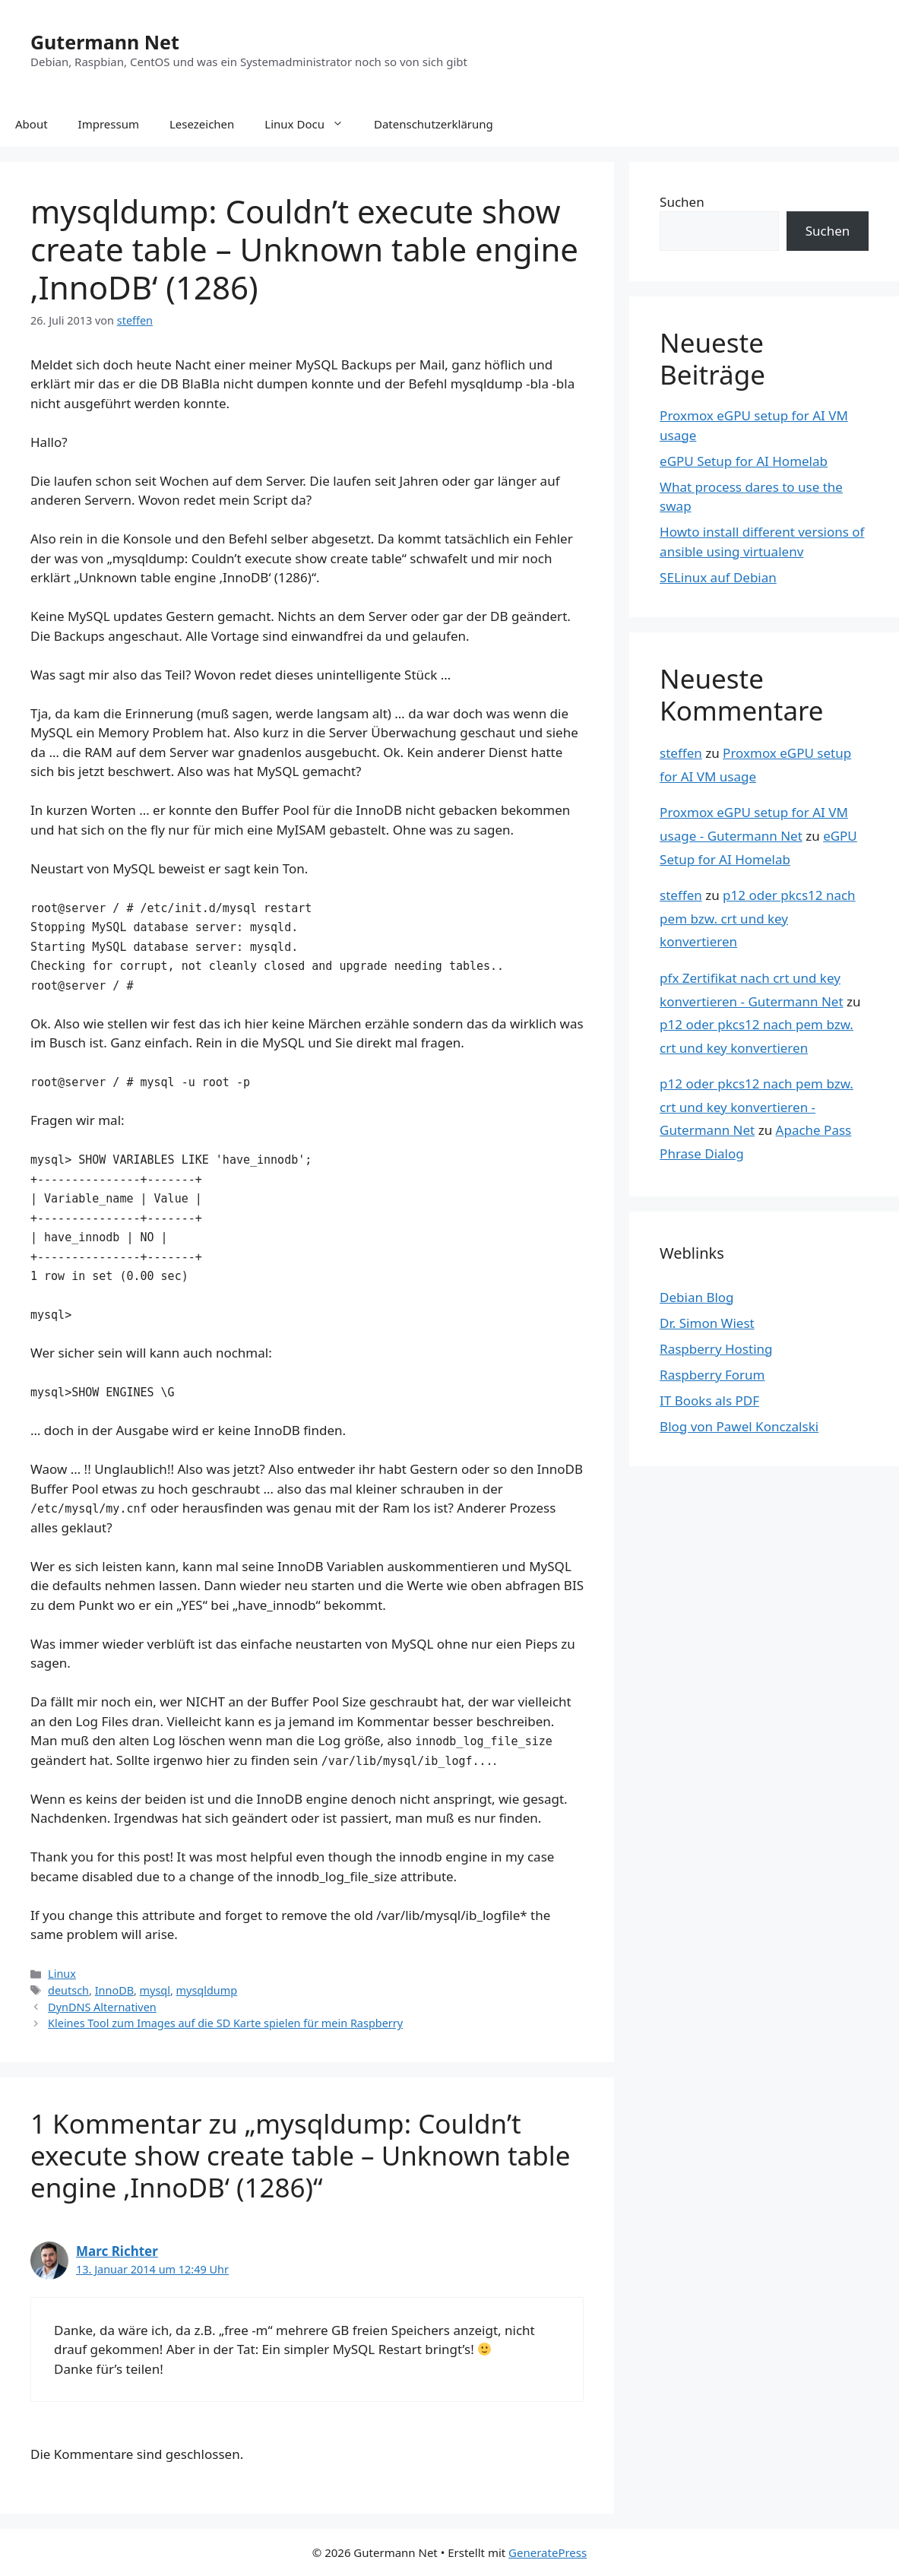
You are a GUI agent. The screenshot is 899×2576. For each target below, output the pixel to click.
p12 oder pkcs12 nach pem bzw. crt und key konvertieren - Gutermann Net (756, 1107)
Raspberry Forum (712, 1374)
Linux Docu (311, 124)
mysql (155, 1990)
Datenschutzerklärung (433, 123)
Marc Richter (117, 2251)
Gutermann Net (104, 42)
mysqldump (207, 1990)
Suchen (682, 202)
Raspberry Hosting (716, 1349)
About (31, 123)
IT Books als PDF (709, 1400)
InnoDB (114, 1990)
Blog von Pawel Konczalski (739, 1426)
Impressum (108, 123)
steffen (681, 753)
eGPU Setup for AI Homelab (744, 461)
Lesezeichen (201, 123)
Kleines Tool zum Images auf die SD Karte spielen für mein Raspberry (225, 2023)
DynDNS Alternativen (102, 2007)
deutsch (68, 1990)
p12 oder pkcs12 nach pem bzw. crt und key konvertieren (758, 918)
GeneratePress (547, 2552)
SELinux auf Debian (718, 577)
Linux (62, 1973)
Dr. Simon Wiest (707, 1323)
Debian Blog (696, 1297)
